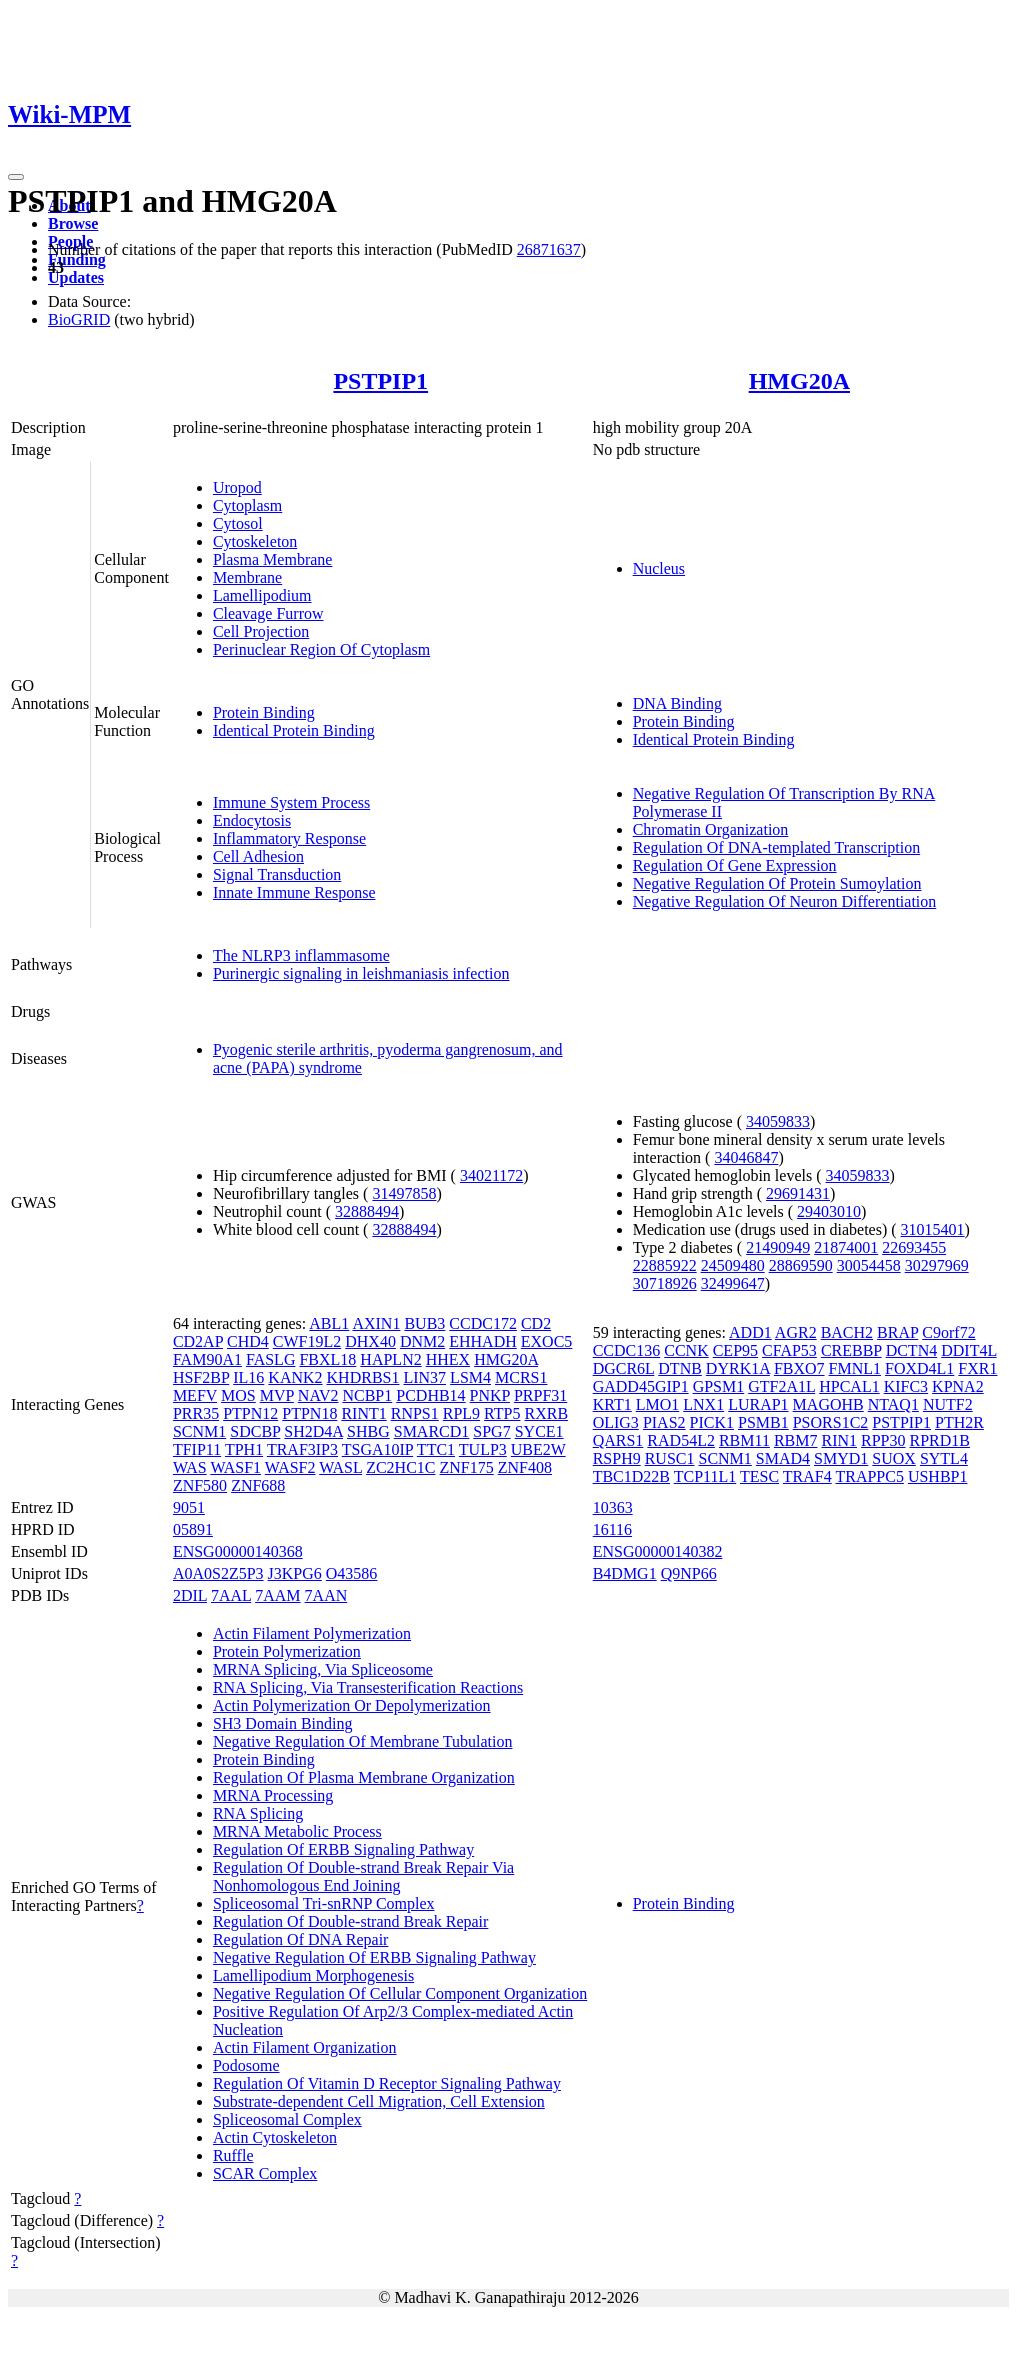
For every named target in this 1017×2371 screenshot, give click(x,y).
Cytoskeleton (255, 541)
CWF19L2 (307, 1341)
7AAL (231, 1595)
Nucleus (659, 568)
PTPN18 (309, 1413)
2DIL (190, 1595)
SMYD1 (841, 1458)
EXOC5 (547, 1341)
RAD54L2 (681, 1440)
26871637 (549, 249)
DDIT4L (968, 1350)
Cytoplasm (247, 505)
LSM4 (470, 1377)
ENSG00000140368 (238, 1551)
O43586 (352, 1573)
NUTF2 (948, 1404)
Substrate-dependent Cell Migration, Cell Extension (379, 2101)
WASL (340, 1467)
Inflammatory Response (289, 838)
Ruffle (233, 2155)
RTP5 (502, 1413)
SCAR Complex (265, 2173)
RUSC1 (670, 1458)
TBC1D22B (631, 1476)
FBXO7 (799, 1368)
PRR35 (196, 1413)
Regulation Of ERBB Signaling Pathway (343, 1849)
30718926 (665, 1283)
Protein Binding (264, 712)
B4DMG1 (625, 1573)
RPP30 (883, 1440)
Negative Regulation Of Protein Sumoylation (777, 883)
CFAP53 (789, 1350)
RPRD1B (940, 1440)
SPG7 (491, 1431)
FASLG (271, 1359)
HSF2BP (201, 1377)
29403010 (829, 1211)
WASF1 (235, 1467)
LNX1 (703, 1404)
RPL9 (461, 1413)
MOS (238, 1395)
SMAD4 (783, 1458)
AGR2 (796, 1332)
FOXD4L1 (919, 1368)
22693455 (914, 1247)
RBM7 (796, 1440)
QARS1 (618, 1440)
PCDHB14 (430, 1395)
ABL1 (329, 1323)
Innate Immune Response (294, 892)
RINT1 (363, 1413)
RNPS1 (415, 1413)
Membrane (247, 577)
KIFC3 (906, 1386)
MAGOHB (828, 1404)
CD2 (536, 1323)
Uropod (237, 487)
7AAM (277, 1595)
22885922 (665, 1265)
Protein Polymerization (287, 1651)
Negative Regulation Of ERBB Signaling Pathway (374, 1957)
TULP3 (483, 1449)
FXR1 (977, 1368)
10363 (613, 1507)
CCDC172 (483, 1323)
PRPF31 (540, 1395)
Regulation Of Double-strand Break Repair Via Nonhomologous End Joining (363, 1876)
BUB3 (424, 1323)
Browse (73, 223)
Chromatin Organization (711, 829)
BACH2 (847, 1332)
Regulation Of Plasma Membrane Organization (364, 1777)
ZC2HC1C (400, 1467)
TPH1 (244, 1449)
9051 (189, 1507)
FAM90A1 (207, 1359)
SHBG (368, 1431)
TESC (759, 1476)
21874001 (846, 1247)
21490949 (778, 1247)
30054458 (869, 1265)
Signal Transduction (277, 874)
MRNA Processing (273, 1795)
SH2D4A (313, 1431)
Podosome (246, 2065)
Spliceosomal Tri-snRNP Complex (324, 1903)
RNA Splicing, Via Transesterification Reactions (368, 1687)
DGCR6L (624, 1368)
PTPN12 (250, 1413)
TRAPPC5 (869, 1476)
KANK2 (295, 1377)
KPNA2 (958, 1386)
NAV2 (318, 1395)
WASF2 (290, 1467)
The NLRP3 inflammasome (301, 955)
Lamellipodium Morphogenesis (313, 1975)
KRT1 (612, 1404)
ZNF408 (525, 1467)
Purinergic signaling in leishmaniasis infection (361, 973)
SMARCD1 (432, 1431)
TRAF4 (807, 1476)
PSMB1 (763, 1422)
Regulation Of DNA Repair (301, 1939)
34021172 (491, 1175)
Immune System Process (291, 802)
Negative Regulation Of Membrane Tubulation (363, 1741)
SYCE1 (539, 1431)
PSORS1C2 (831, 1422)
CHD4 (248, 1341)
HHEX (448, 1359)
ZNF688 (258, 1485)
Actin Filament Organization (305, 2047)
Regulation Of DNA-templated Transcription (777, 847)
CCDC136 (627, 1350)
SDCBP (255, 1431)
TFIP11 (197, 1449)
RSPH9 (617, 1458)
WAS (190, 1467)
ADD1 (750, 1332)
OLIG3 (616, 1422)
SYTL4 (944, 1458)
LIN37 (424, 1377)
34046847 (746, 1157)
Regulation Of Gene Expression (735, 865)
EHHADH (483, 1341)
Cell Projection (261, 631)
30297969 (937, 1265)
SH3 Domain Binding (283, 1723)
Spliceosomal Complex (287, 2119)
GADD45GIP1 (641, 1386)
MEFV (195, 1395)
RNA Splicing (258, 1813)
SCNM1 (199, 1431)
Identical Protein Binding (294, 730)
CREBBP (851, 1350)
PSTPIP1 (380, 381)
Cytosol (238, 523)
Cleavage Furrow (268, 613)
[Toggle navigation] (16, 177)
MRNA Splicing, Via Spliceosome (323, 1669)
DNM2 (422, 1341)
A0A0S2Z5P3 (218, 1573)
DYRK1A (738, 1368)
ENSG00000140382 (658, 1551)
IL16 (248, 1377)
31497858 (404, 1193)
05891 (193, 1529)
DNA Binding (677, 703)
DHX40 (370, 1341)
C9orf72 (948, 1332)
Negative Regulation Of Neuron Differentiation (785, 901)
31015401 (933, 1229)
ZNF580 (200, 1485)
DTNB (680, 1368)
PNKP (490, 1395)
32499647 (733, 1283)
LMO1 (658, 1404)
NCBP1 (367, 1395)
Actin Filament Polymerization (312, 1633)
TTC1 (436, 1449)
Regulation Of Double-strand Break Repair (350, 1921)
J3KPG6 (295, 1573)
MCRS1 (521, 1377)
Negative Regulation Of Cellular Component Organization (400, 1993)
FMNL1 (855, 1368)
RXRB (546, 1413)
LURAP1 (758, 1404)
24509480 (733, 1265)
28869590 (801, 1265)
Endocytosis (252, 820)
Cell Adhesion (258, 856)
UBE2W (538, 1449)
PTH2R (959, 1422)
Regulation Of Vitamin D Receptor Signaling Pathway (387, 2083)
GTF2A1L (781, 1386)
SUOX (894, 1458)
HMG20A (799, 381)
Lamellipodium (262, 595)
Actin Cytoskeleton (275, 2137)
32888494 (367, 1211)
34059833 (778, 1121)
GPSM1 (719, 1386)
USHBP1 (938, 1476)
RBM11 (744, 1440)
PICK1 (712, 1422)
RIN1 (839, 1440)
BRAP (897, 1332)
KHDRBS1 (363, 1377)
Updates (76, 277)
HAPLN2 (390, 1359)
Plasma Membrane (273, 559)
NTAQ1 (893, 1404)
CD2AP (198, 1341)
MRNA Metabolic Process (297, 1831)
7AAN (326, 1595)
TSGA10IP (377, 1449)
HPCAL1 (849, 1386)
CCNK (686, 1350)
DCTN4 (912, 1350)
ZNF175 (467, 1467)
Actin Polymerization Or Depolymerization (352, 1705)
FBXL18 (327, 1359)
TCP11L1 (705, 1476)
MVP (277, 1395)
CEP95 (735, 1350)
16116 (612, 1529)
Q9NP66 (689, 1573)
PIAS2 (664, 1422)
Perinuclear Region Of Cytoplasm (321, 649)
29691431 (798, 1193)
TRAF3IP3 (302, 1449)
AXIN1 (376, 1323)
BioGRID (79, 319)
